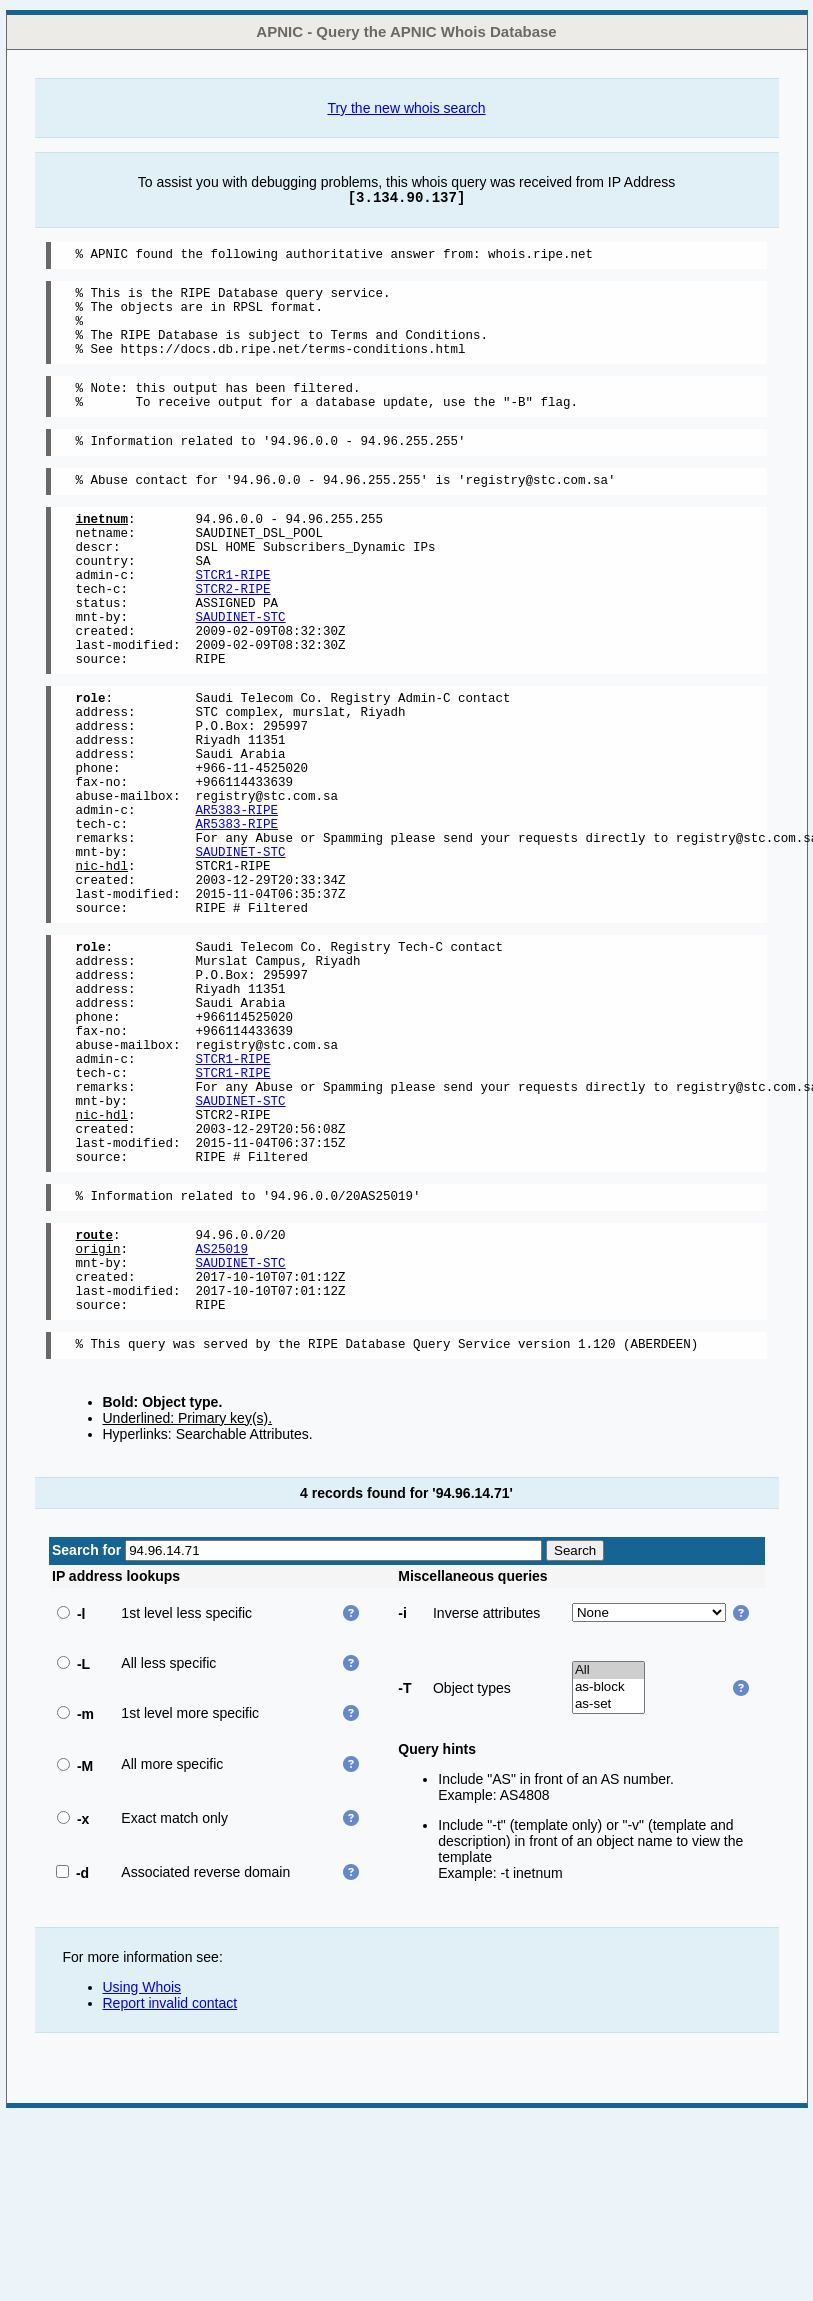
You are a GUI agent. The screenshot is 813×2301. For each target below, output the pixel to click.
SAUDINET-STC (241, 670)
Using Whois (142, 2170)
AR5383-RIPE (237, 899)
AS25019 (222, 1416)
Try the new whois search (406, 108)
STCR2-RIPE (233, 636)
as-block (608, 1870)
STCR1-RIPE (233, 619)
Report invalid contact (170, 2186)
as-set (608, 1887)
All (608, 1853)
